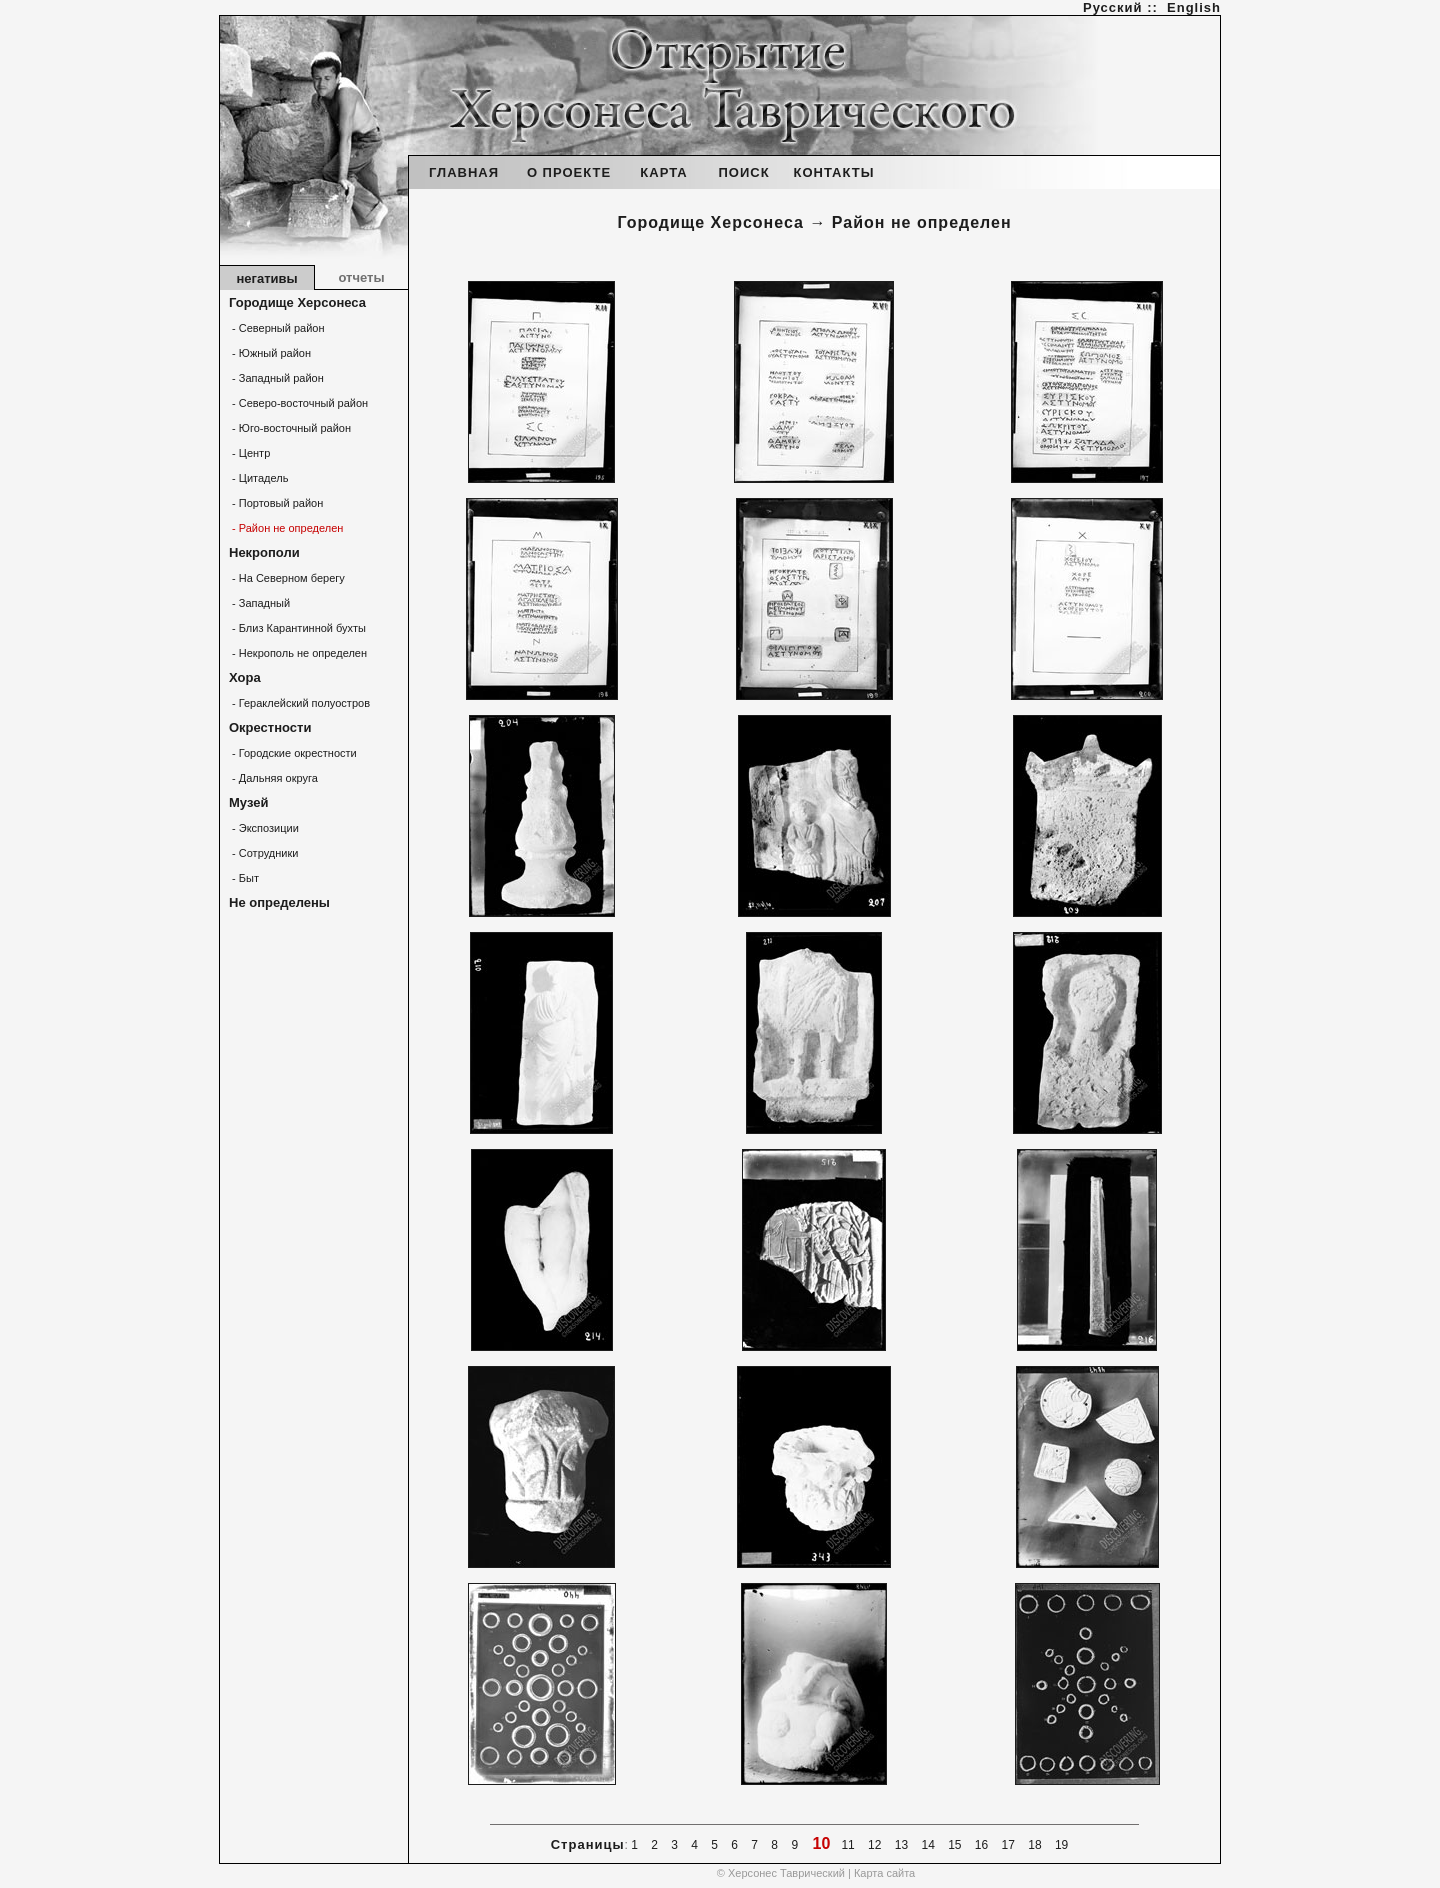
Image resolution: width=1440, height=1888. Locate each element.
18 (1035, 1845)
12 (875, 1845)
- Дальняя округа (273, 778)
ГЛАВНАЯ (464, 172)
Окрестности (270, 727)
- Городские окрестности (293, 753)
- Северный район (277, 328)
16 (982, 1845)
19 (1062, 1845)
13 (901, 1845)
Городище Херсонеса (297, 302)
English (1194, 7)
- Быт (244, 878)
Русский (1113, 7)
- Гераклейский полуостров (299, 703)
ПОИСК (743, 172)
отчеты (361, 277)
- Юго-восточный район (290, 428)
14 (928, 1845)
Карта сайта (884, 1873)
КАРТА (663, 172)
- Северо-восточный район (298, 403)
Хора (245, 677)
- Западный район (276, 378)
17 (1008, 1845)
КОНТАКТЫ (834, 172)
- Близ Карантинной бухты (297, 628)
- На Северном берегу (287, 578)
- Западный (259, 603)
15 (955, 1845)
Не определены (279, 902)
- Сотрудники (263, 853)
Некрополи (264, 552)
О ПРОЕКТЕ (569, 172)
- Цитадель (258, 478)
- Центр (249, 453)
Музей (248, 802)
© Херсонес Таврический (781, 1873)
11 (848, 1845)
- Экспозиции (264, 828)
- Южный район (270, 353)
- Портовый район (276, 503)
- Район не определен (286, 528)
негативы (266, 278)
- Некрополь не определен (298, 653)
